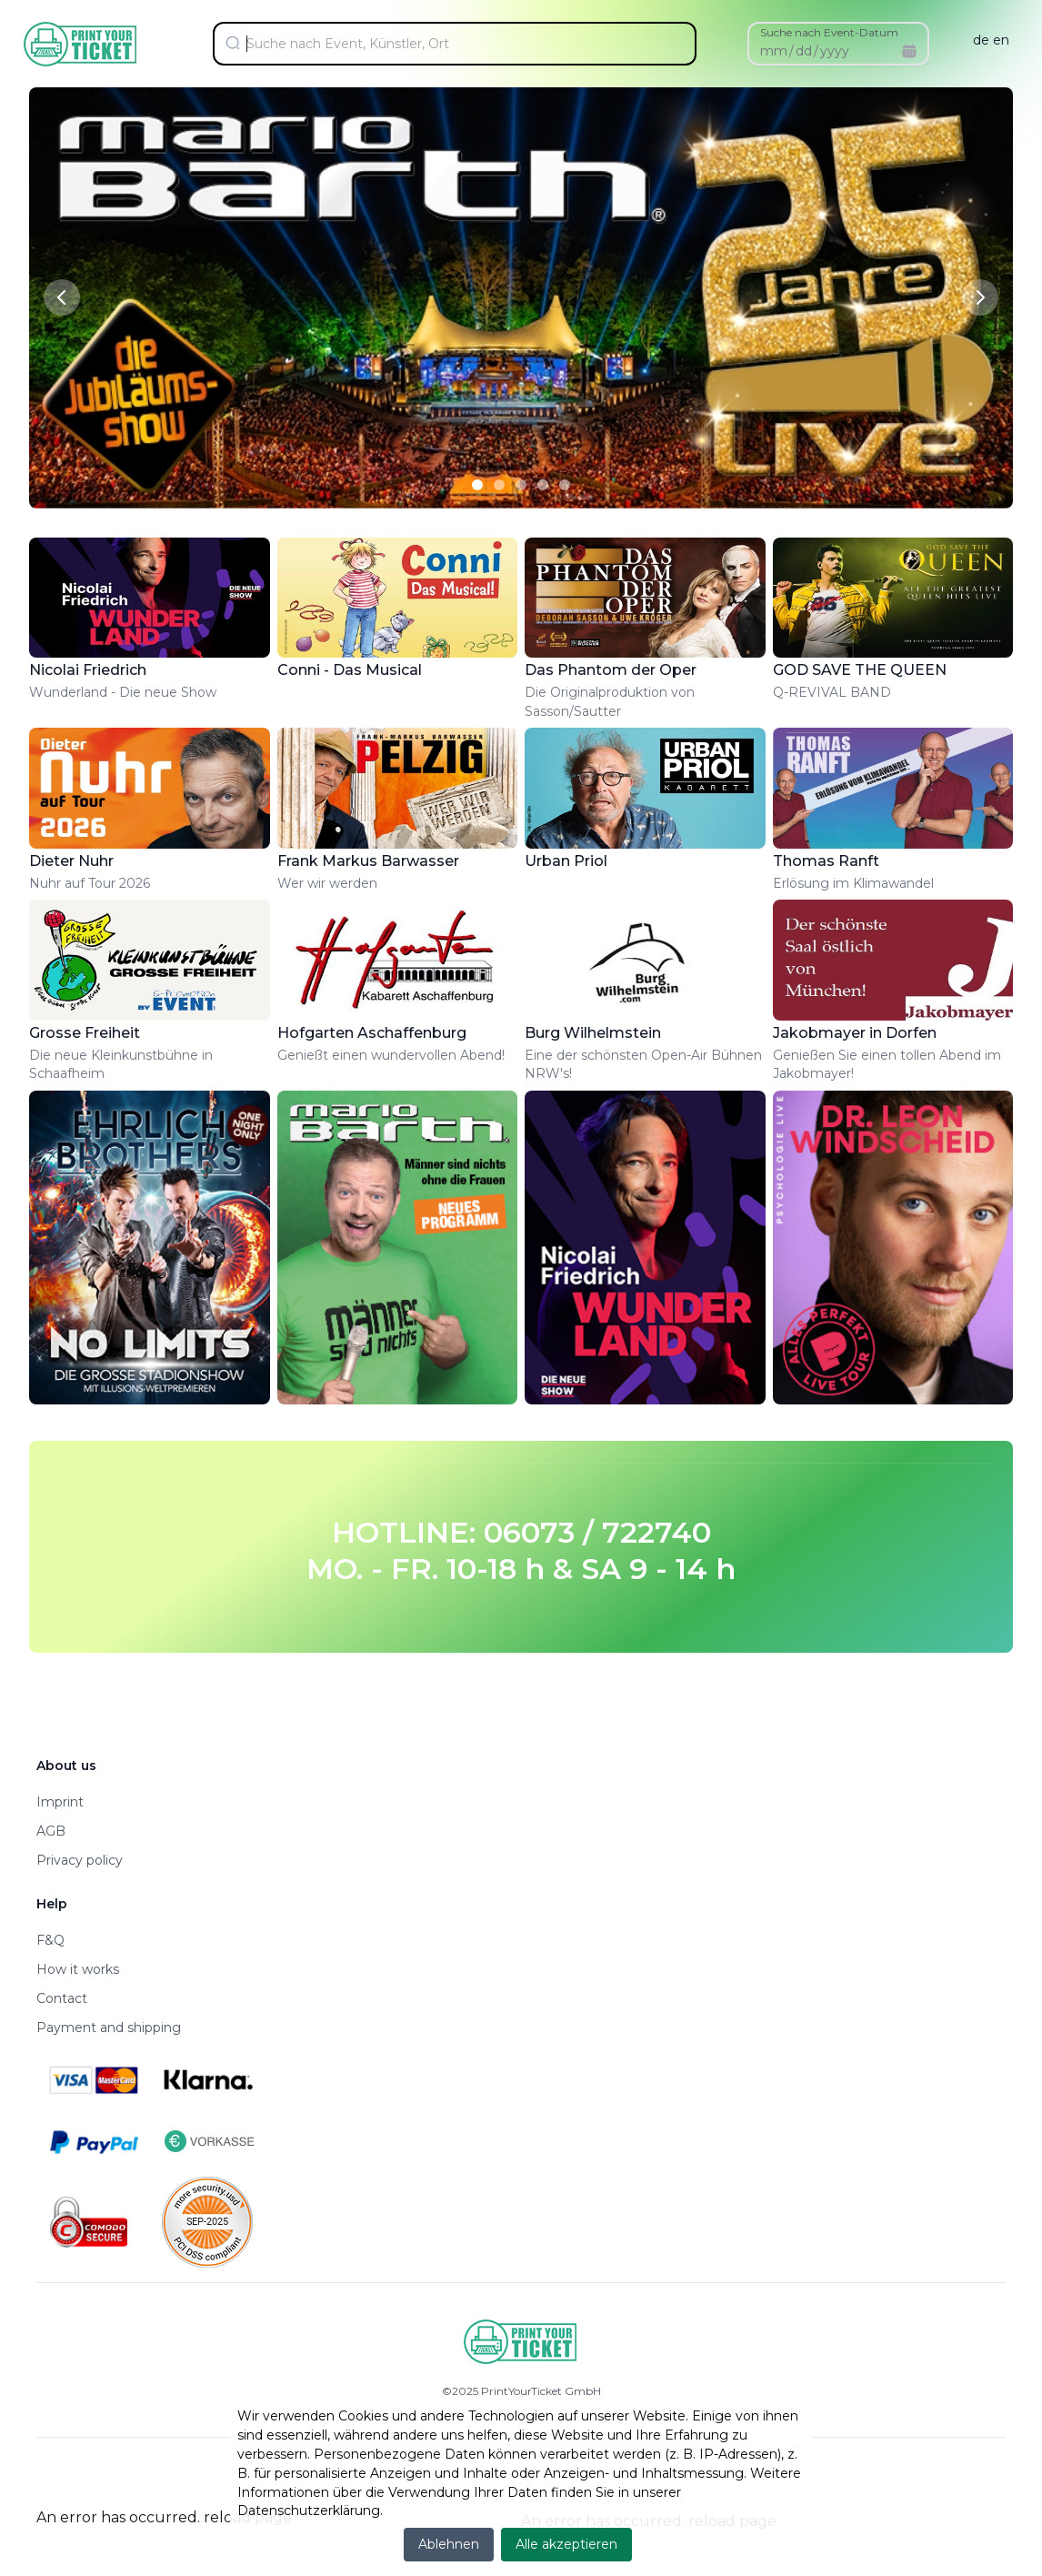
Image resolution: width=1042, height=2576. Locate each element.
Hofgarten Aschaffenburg (371, 1032)
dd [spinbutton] (804, 51)
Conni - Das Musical (349, 670)
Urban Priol (566, 861)
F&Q (50, 1940)
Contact (61, 1998)
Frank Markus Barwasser (368, 861)
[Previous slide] (62, 297)
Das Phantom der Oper (610, 670)
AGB (50, 1831)
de (981, 40)
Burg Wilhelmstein (593, 1032)
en (1001, 40)
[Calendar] (909, 50)
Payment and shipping (108, 2027)
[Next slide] (980, 297)
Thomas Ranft (826, 861)
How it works (77, 1969)
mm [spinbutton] (773, 51)
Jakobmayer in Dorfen (855, 1032)
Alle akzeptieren (566, 2544)
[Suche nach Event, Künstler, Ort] (462, 44)
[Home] (81, 43)
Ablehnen (448, 2544)
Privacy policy (79, 1860)
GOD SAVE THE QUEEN (860, 670)
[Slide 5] (564, 484)
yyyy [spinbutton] (834, 51)
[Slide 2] (499, 484)
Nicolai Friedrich (87, 670)
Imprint (60, 1802)
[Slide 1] (477, 484)
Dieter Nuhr (71, 861)
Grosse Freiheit (84, 1032)
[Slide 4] (542, 484)
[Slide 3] (521, 484)
